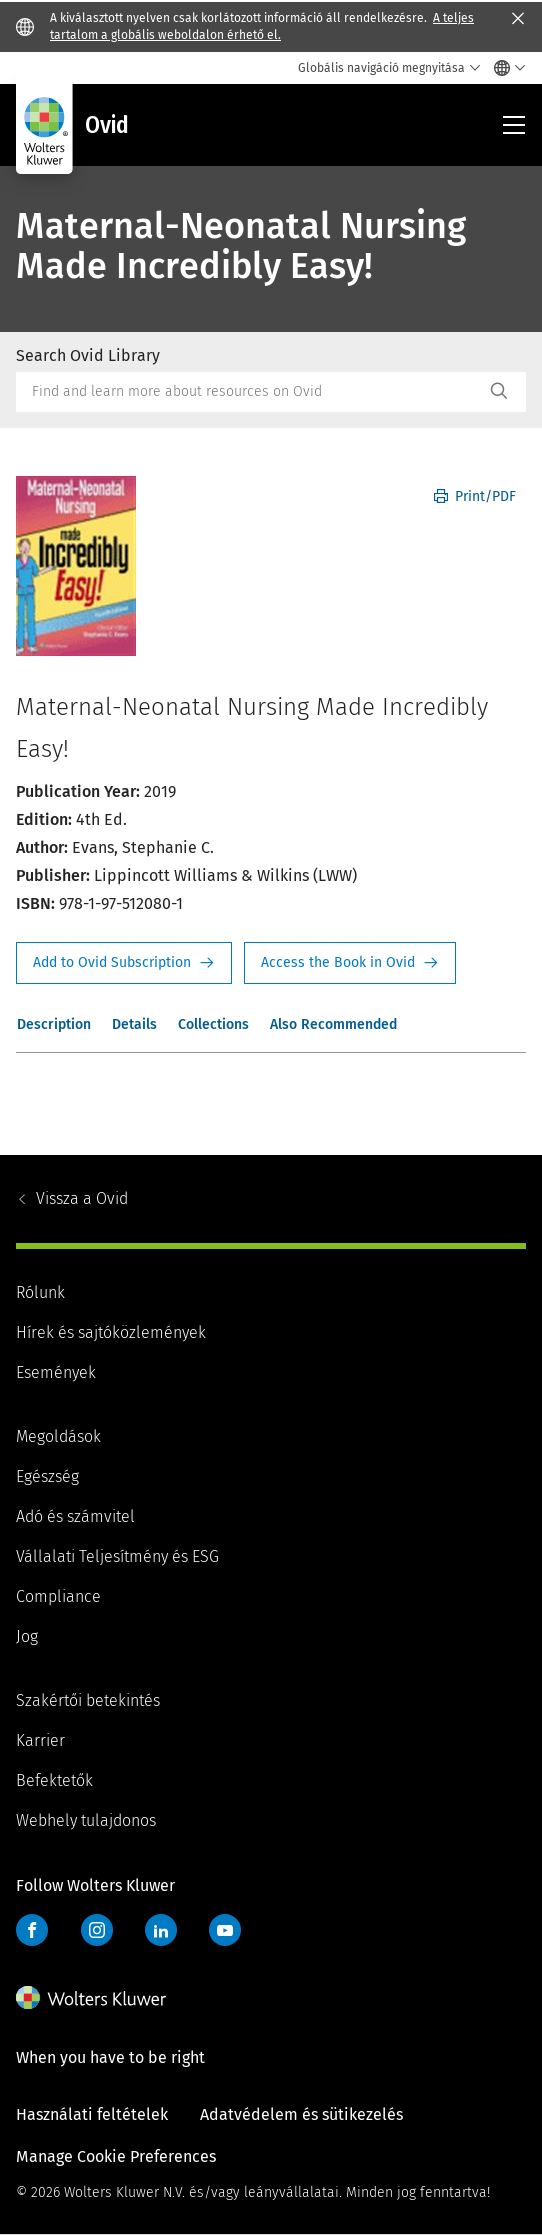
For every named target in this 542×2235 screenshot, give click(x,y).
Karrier (40, 1740)
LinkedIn (161, 1930)
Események (56, 1372)
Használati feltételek (92, 2114)
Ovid (82, 1198)
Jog (27, 1636)
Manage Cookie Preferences (116, 2156)
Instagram (97, 1930)
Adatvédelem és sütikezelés (301, 2114)
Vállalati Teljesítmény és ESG (117, 1556)
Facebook (32, 1930)
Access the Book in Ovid (350, 963)
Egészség (47, 1476)
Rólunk (40, 1292)
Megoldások (58, 1436)
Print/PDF (475, 496)
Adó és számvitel (75, 1516)
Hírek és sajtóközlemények (111, 1332)
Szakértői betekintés (88, 1700)
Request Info (124, 963)
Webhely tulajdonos (86, 1820)
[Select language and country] (504, 68)
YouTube (225, 1930)
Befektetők (54, 1780)
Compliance (58, 1596)
